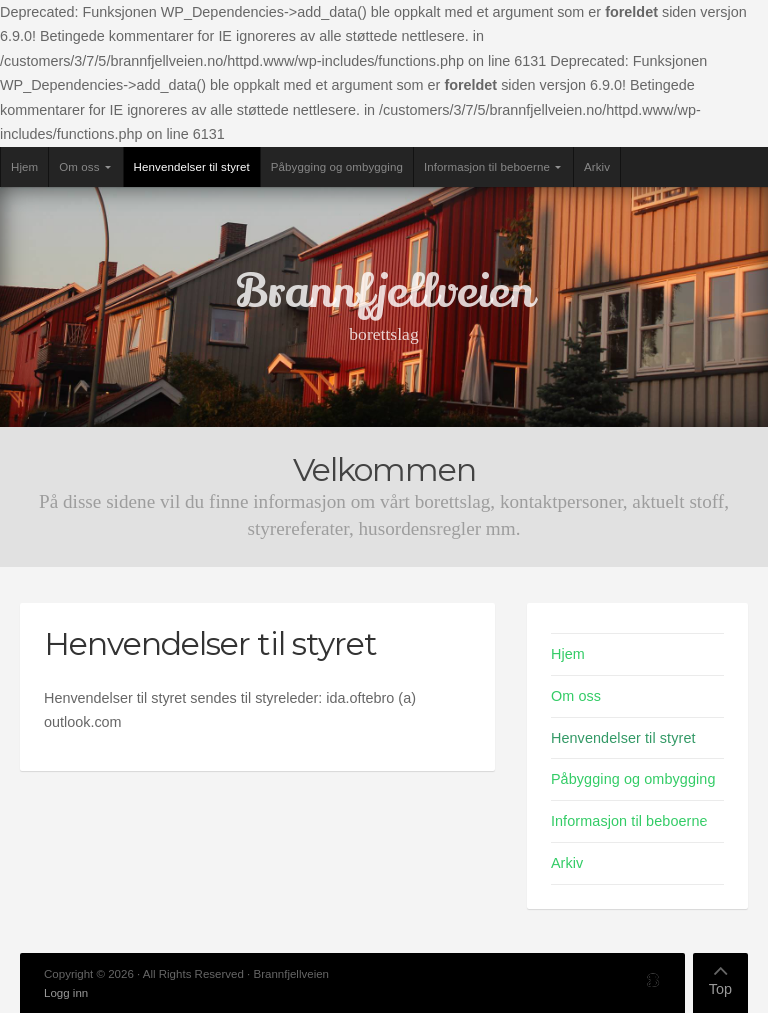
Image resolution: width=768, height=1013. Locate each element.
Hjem (24, 167)
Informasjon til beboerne (487, 167)
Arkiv (597, 167)
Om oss (79, 167)
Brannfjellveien (384, 292)
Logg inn (66, 993)
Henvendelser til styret (192, 167)
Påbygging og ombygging (337, 167)
